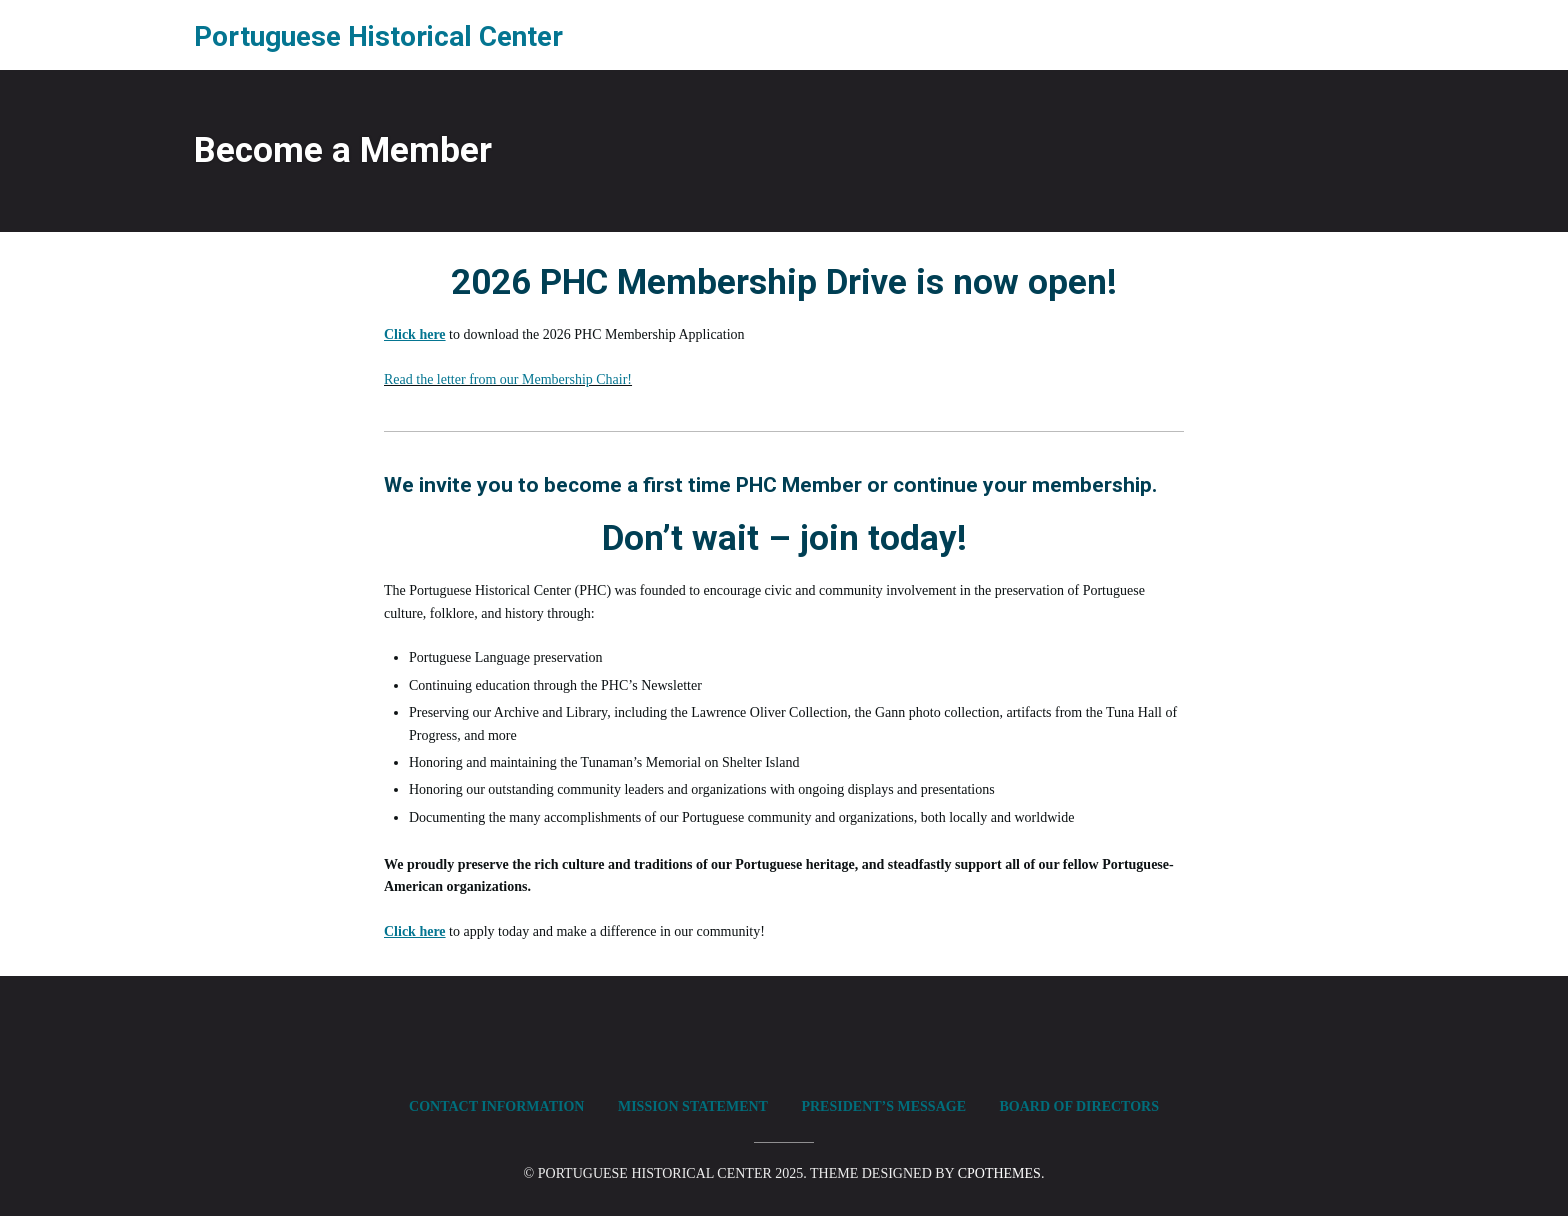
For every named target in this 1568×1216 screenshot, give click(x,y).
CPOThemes (999, 1173)
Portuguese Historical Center (378, 36)
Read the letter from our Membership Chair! (508, 379)
